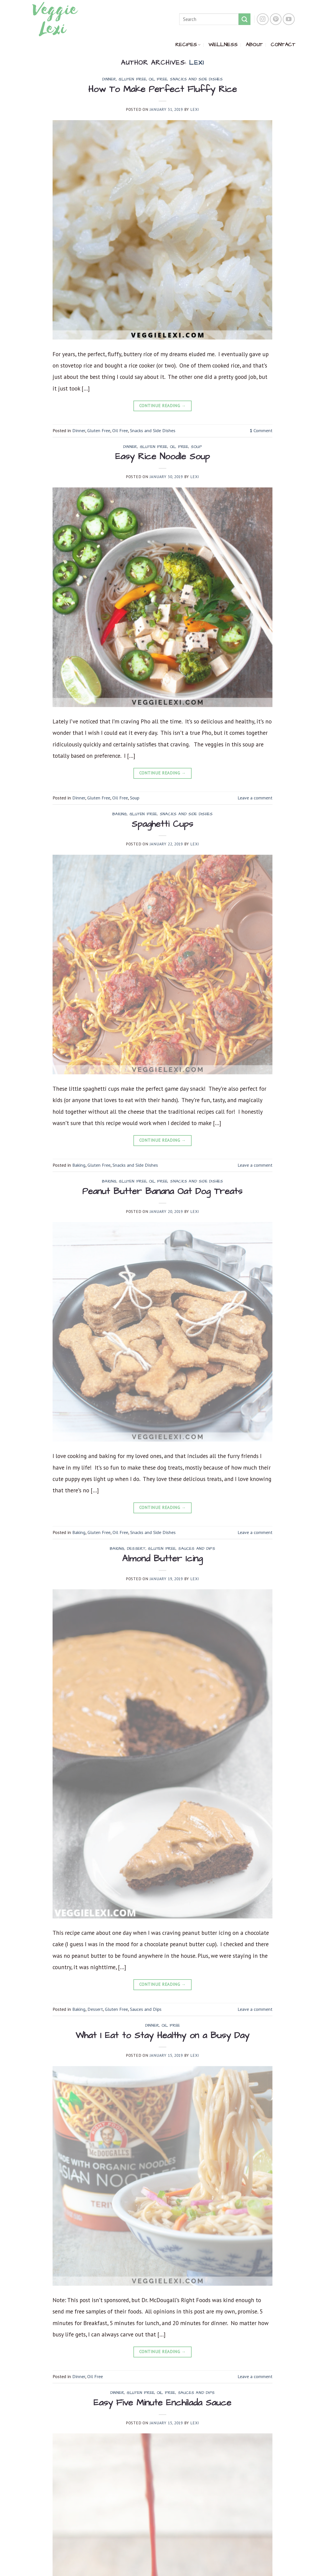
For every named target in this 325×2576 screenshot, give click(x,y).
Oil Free (158, 79)
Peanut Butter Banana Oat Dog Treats (162, 1191)
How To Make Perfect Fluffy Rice (162, 89)
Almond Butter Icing (162, 1558)
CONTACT (283, 44)
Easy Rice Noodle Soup (162, 456)
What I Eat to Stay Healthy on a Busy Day (162, 2035)
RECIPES (187, 44)
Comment (261, 430)
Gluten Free (132, 79)
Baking (119, 814)
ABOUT (254, 44)
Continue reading (162, 405)
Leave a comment (255, 798)
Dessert (136, 1548)
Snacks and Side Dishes (196, 79)
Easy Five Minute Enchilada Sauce (162, 2403)
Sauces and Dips (196, 1548)
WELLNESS (223, 44)
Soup (196, 447)
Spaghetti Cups (162, 824)
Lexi (196, 62)
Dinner (109, 79)
